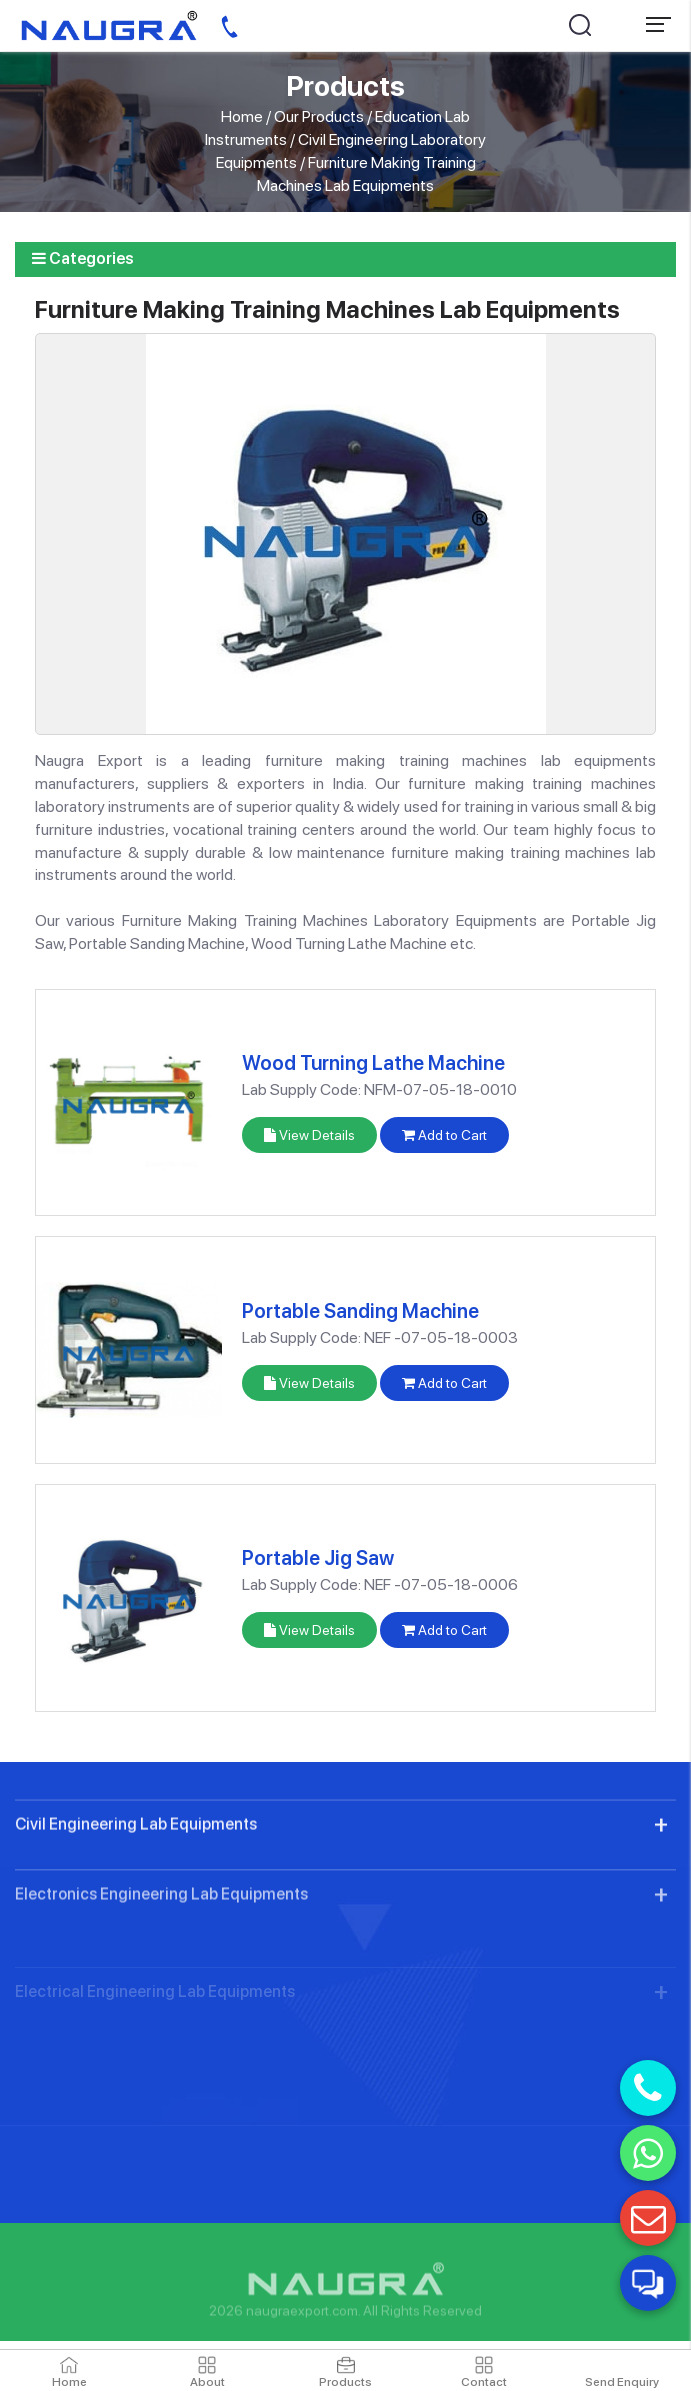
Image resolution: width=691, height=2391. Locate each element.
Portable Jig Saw (318, 1558)
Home (242, 116)
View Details (309, 1135)
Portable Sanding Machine (360, 1311)
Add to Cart (444, 1135)
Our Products (319, 116)
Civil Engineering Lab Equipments (136, 1884)
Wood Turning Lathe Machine (373, 1063)
